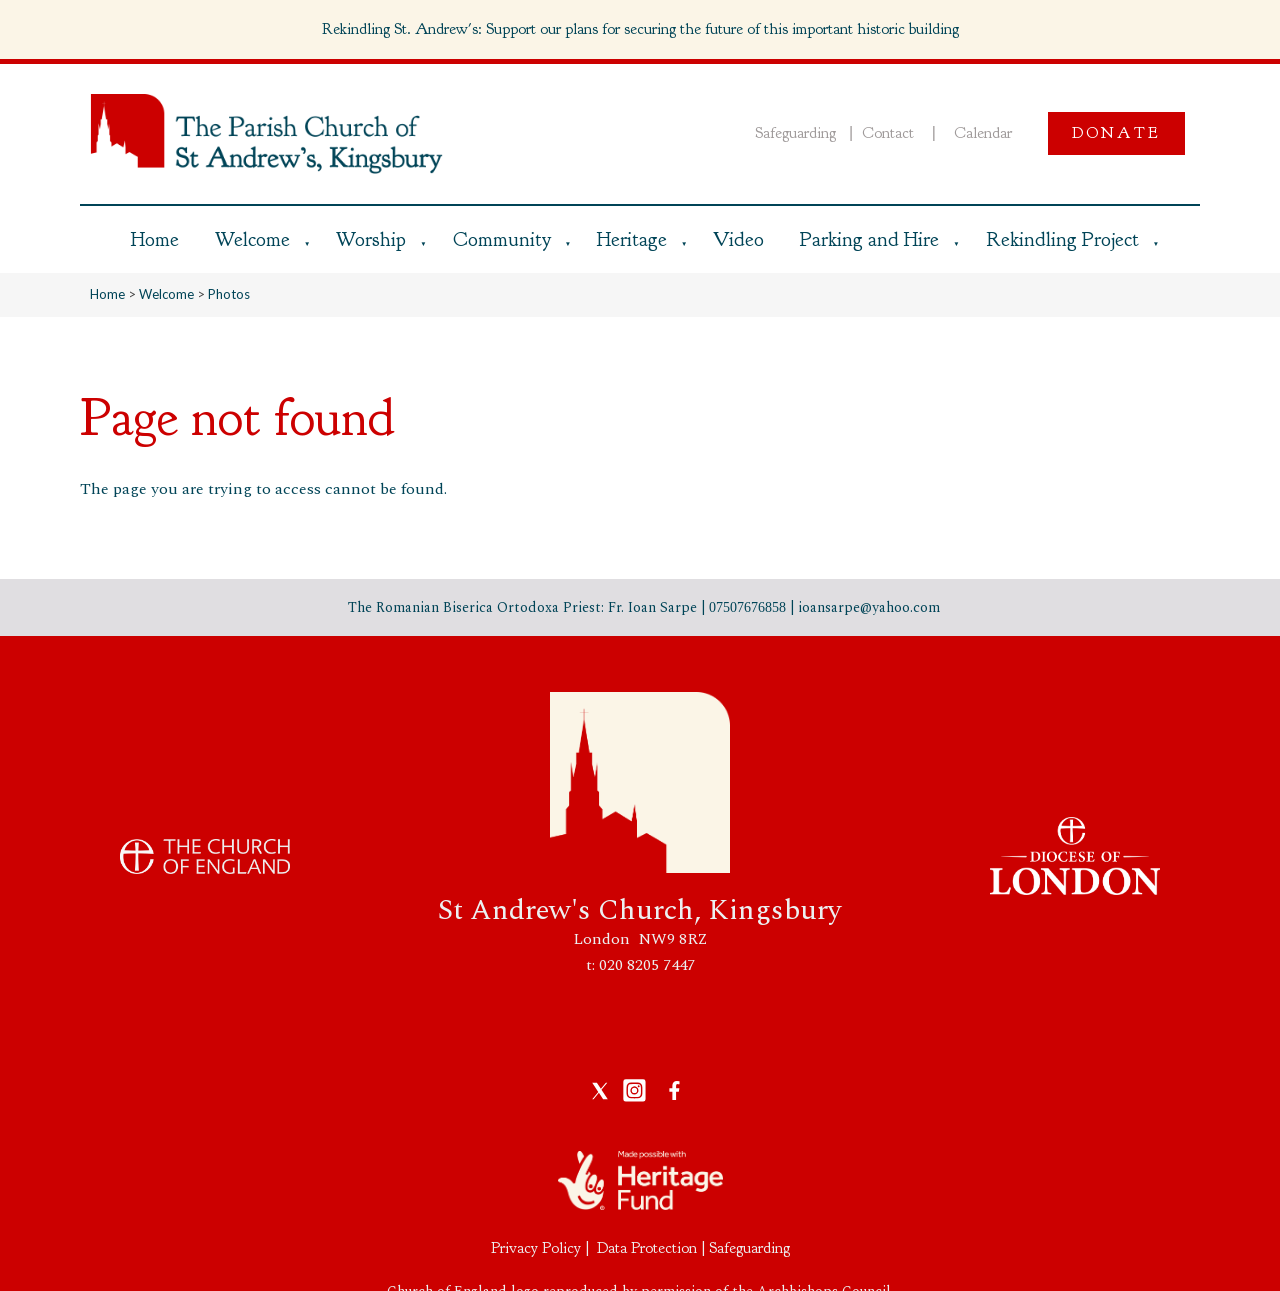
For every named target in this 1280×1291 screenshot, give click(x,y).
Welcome (252, 239)
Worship (371, 239)
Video (738, 239)
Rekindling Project (1062, 239)
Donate (1116, 133)
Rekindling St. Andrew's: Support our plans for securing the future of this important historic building (640, 29)
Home (155, 239)
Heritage (632, 239)
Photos (229, 294)
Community (502, 239)
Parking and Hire (869, 239)
